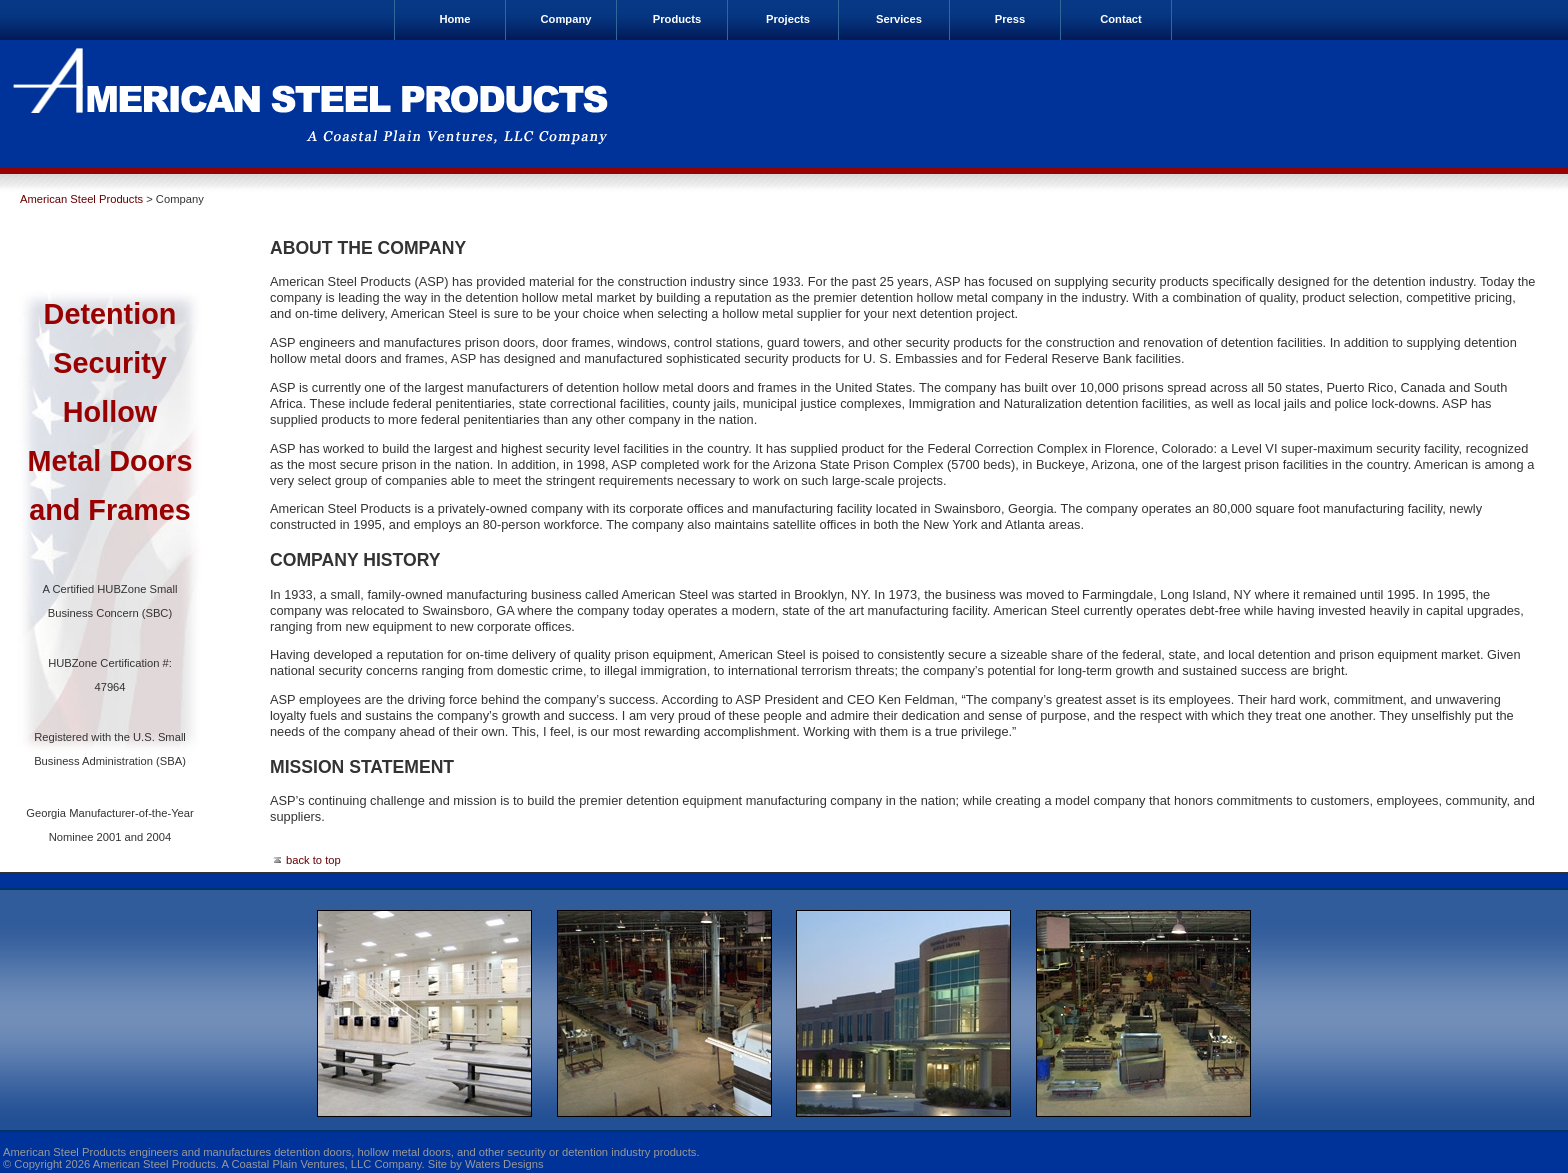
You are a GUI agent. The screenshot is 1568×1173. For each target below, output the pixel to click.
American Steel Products (81, 199)
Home (454, 19)
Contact (1121, 19)
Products (677, 19)
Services (899, 19)
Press (1010, 19)
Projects (788, 19)
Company (566, 19)
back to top (305, 860)
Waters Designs (504, 1164)
